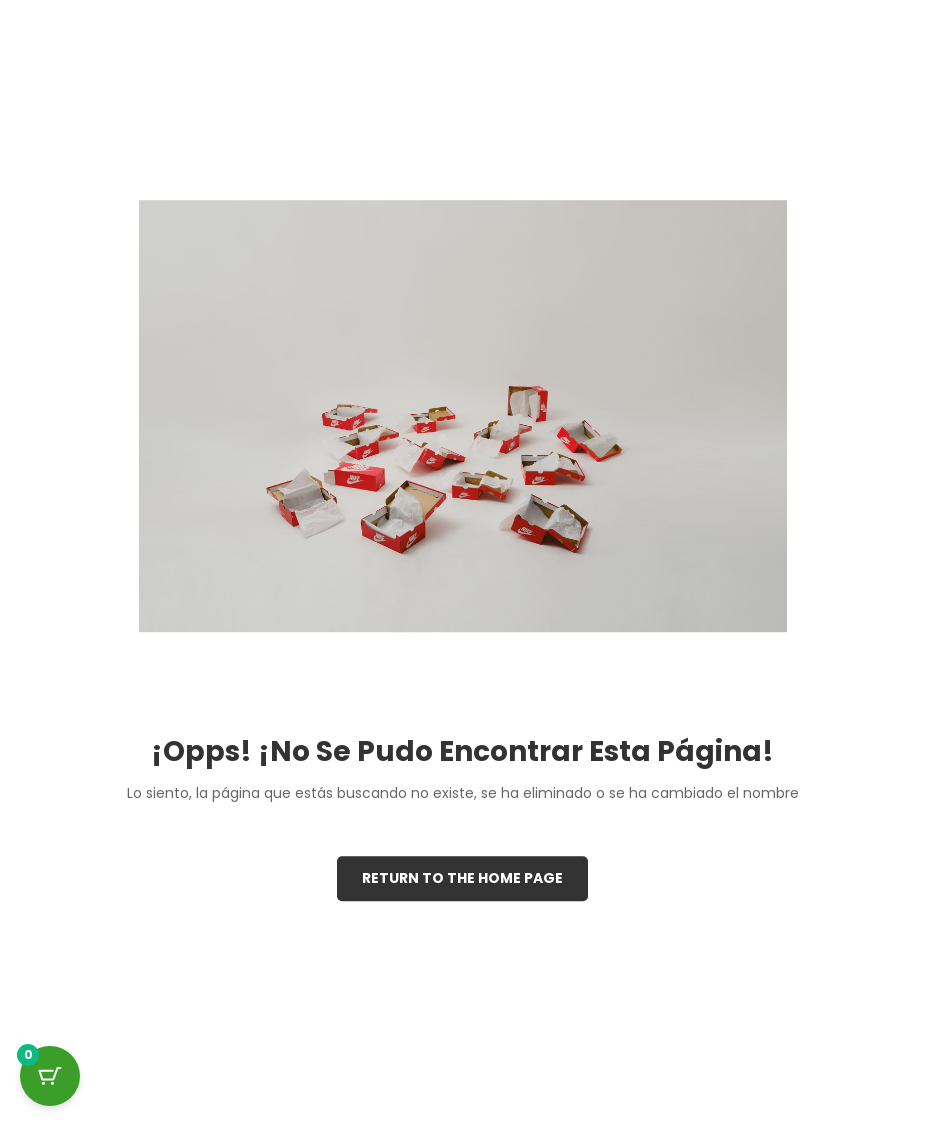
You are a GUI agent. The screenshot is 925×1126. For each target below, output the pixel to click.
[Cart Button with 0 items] (50, 1076)
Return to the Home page (462, 878)
